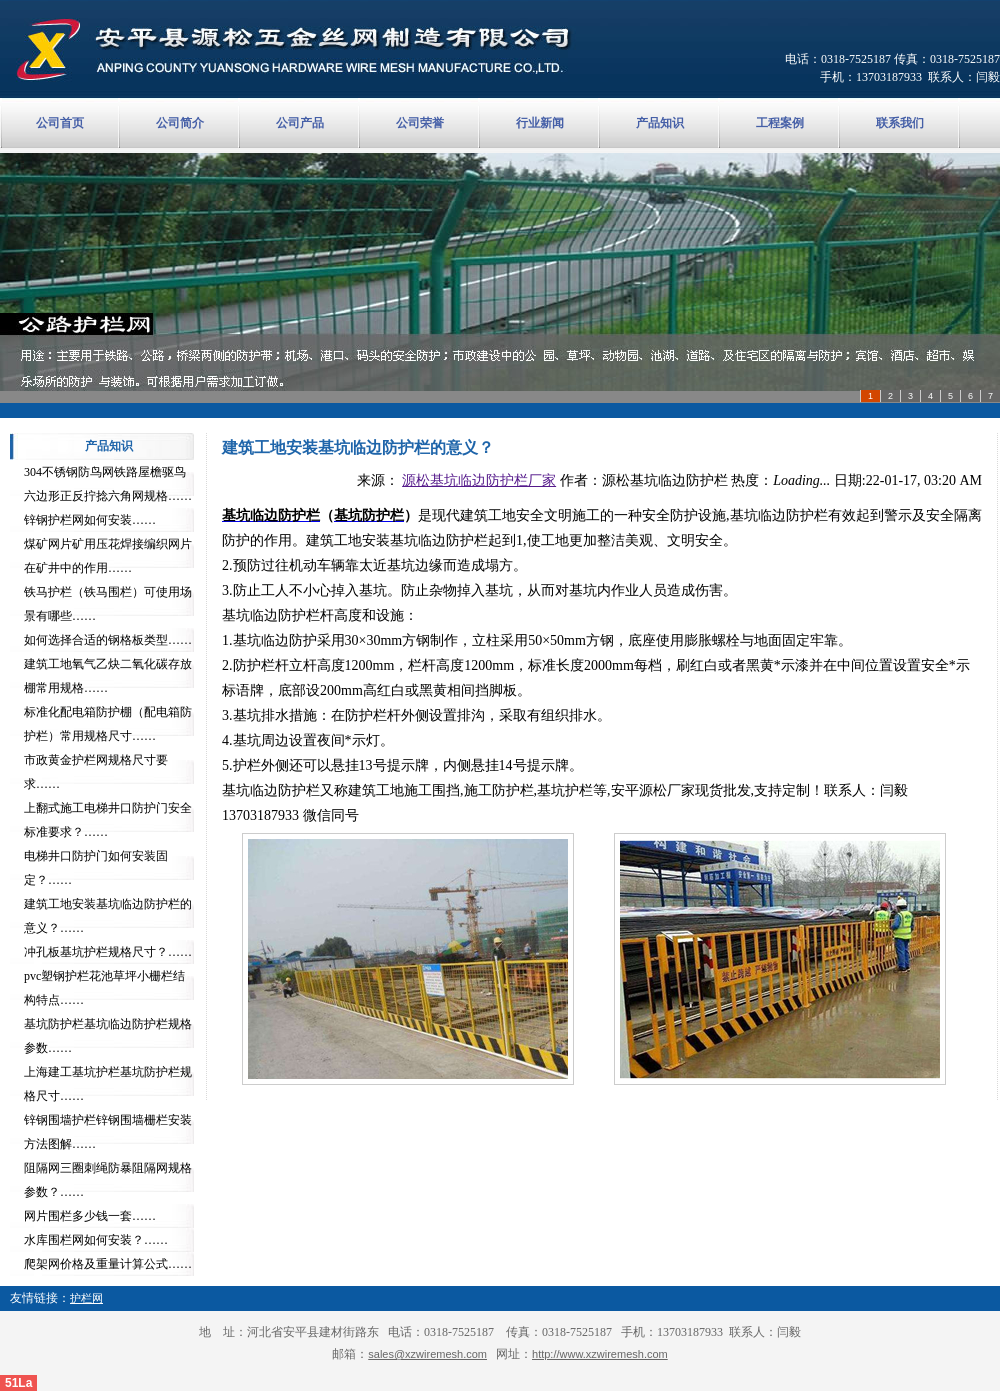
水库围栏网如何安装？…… (96, 1240)
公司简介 (180, 123)
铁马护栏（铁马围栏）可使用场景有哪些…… (108, 604)
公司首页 (60, 123)
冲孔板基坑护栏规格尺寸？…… (108, 952)
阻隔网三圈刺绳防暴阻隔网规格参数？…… (108, 1180)
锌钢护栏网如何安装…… (90, 520)
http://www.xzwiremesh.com (600, 1354)
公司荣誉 (420, 123)
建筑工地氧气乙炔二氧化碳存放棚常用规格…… (108, 676)
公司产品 (300, 123)
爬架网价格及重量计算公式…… (108, 1264)
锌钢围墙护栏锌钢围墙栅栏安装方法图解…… (108, 1132)
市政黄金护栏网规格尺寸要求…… (96, 772)
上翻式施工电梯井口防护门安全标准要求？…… (108, 820)
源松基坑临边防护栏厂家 (479, 480)
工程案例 (780, 123)
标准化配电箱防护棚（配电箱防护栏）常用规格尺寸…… (108, 724)
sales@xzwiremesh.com (427, 1354)
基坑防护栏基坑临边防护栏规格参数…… (108, 1036)
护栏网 (86, 1298)
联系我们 (900, 123)
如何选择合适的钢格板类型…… (108, 640)
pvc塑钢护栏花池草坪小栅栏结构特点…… (104, 988)
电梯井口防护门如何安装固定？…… (96, 868)
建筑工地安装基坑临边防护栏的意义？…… (108, 916)
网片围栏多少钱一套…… (90, 1216)
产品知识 (660, 123)
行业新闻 (540, 123)
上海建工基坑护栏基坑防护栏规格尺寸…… (108, 1084)
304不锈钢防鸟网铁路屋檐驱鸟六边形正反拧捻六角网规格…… (108, 484)
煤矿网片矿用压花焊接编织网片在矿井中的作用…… (108, 556)
